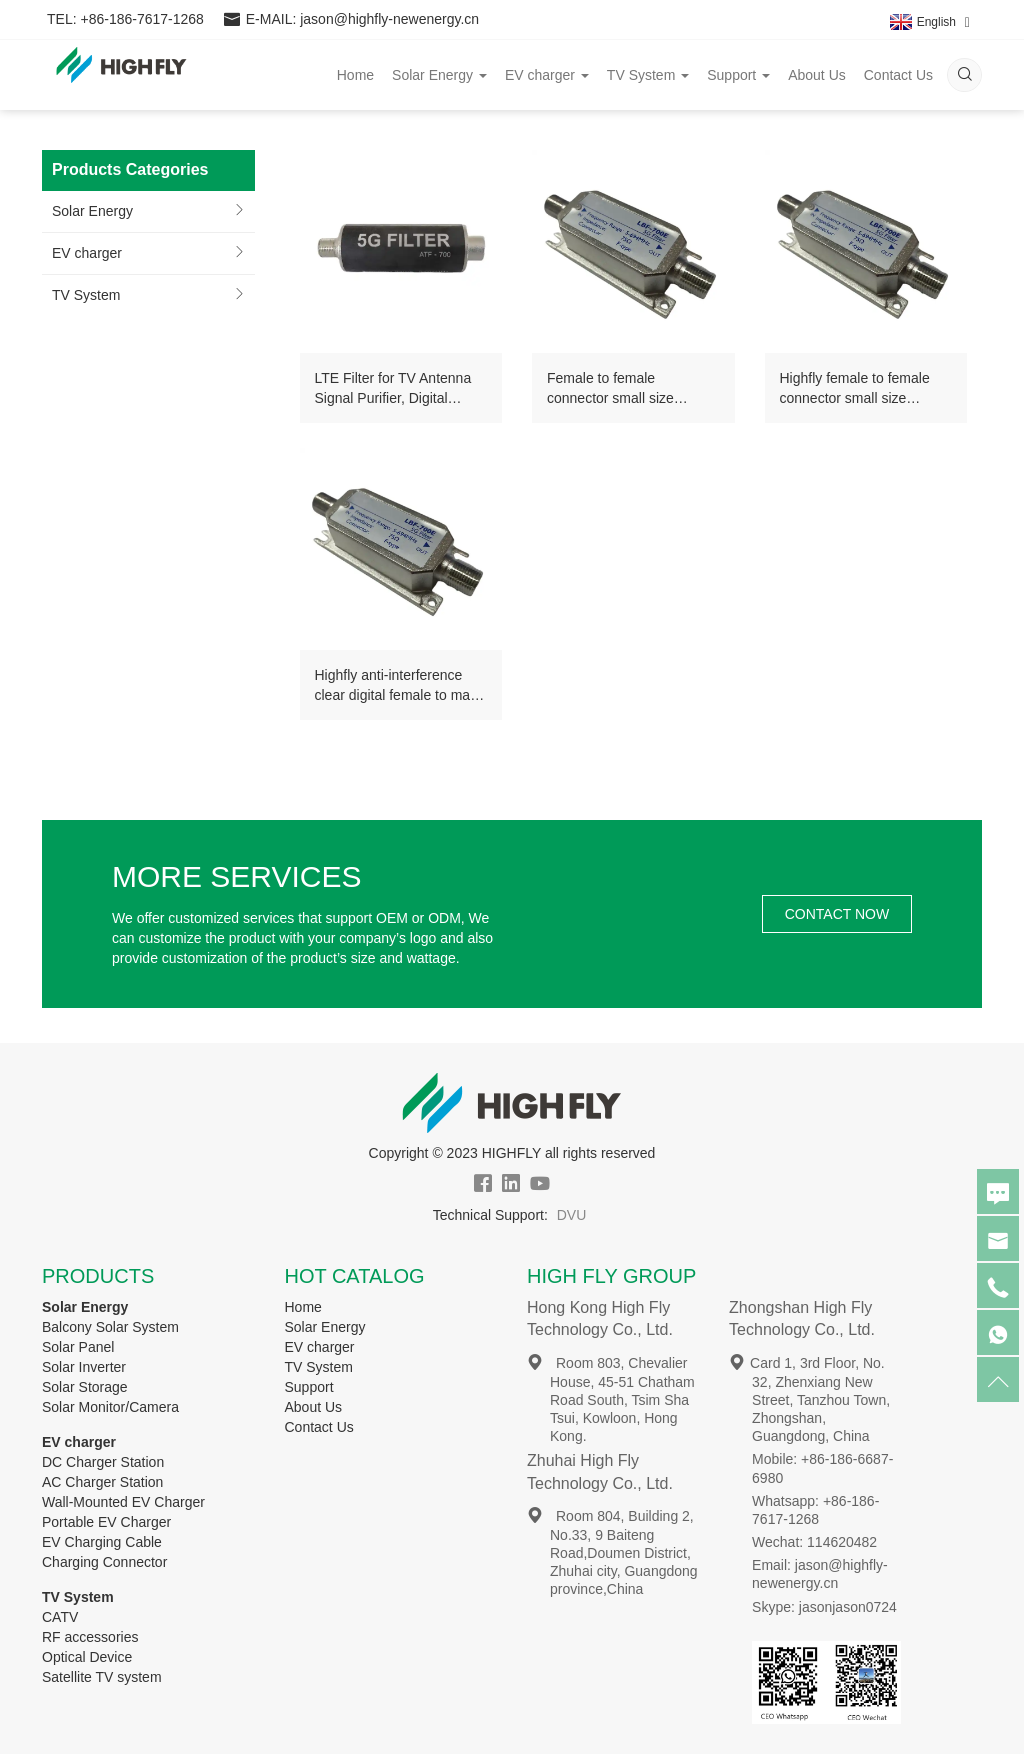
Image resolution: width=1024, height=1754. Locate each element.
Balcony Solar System (110, 1327)
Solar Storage (85, 1387)
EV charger (87, 253)
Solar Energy (92, 211)
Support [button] (738, 75)
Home (355, 75)
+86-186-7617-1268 (141, 20)
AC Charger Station (102, 1482)
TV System (86, 295)
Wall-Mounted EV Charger (123, 1502)
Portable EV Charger (106, 1522)
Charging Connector (104, 1562)
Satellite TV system (102, 1677)
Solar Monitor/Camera (110, 1407)
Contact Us (898, 75)
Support (309, 1387)
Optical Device (87, 1657)
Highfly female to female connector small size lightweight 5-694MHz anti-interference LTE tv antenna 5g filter (866, 389)
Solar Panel (78, 1347)
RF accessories (90, 1637)
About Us (817, 75)
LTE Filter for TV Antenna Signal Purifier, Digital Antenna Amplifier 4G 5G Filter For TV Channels (393, 389)
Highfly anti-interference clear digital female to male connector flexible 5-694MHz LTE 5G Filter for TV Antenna (398, 686)
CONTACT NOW (837, 914)
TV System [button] (648, 75)
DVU (572, 1215)
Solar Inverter (84, 1367)
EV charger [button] (547, 75)
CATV (60, 1617)
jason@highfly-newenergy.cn (389, 20)
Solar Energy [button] (439, 75)
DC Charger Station (103, 1462)
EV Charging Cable (102, 1542)
